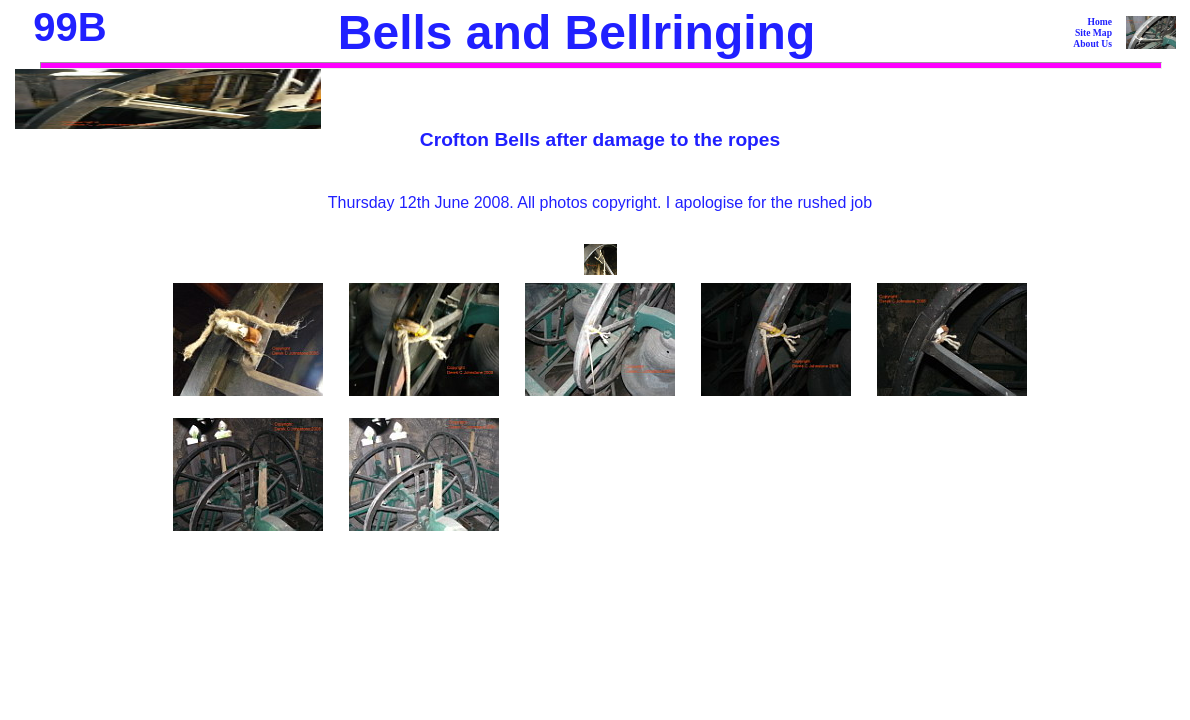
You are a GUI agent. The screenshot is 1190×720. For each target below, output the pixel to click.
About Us (1092, 43)
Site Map (1093, 32)
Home (1099, 21)
